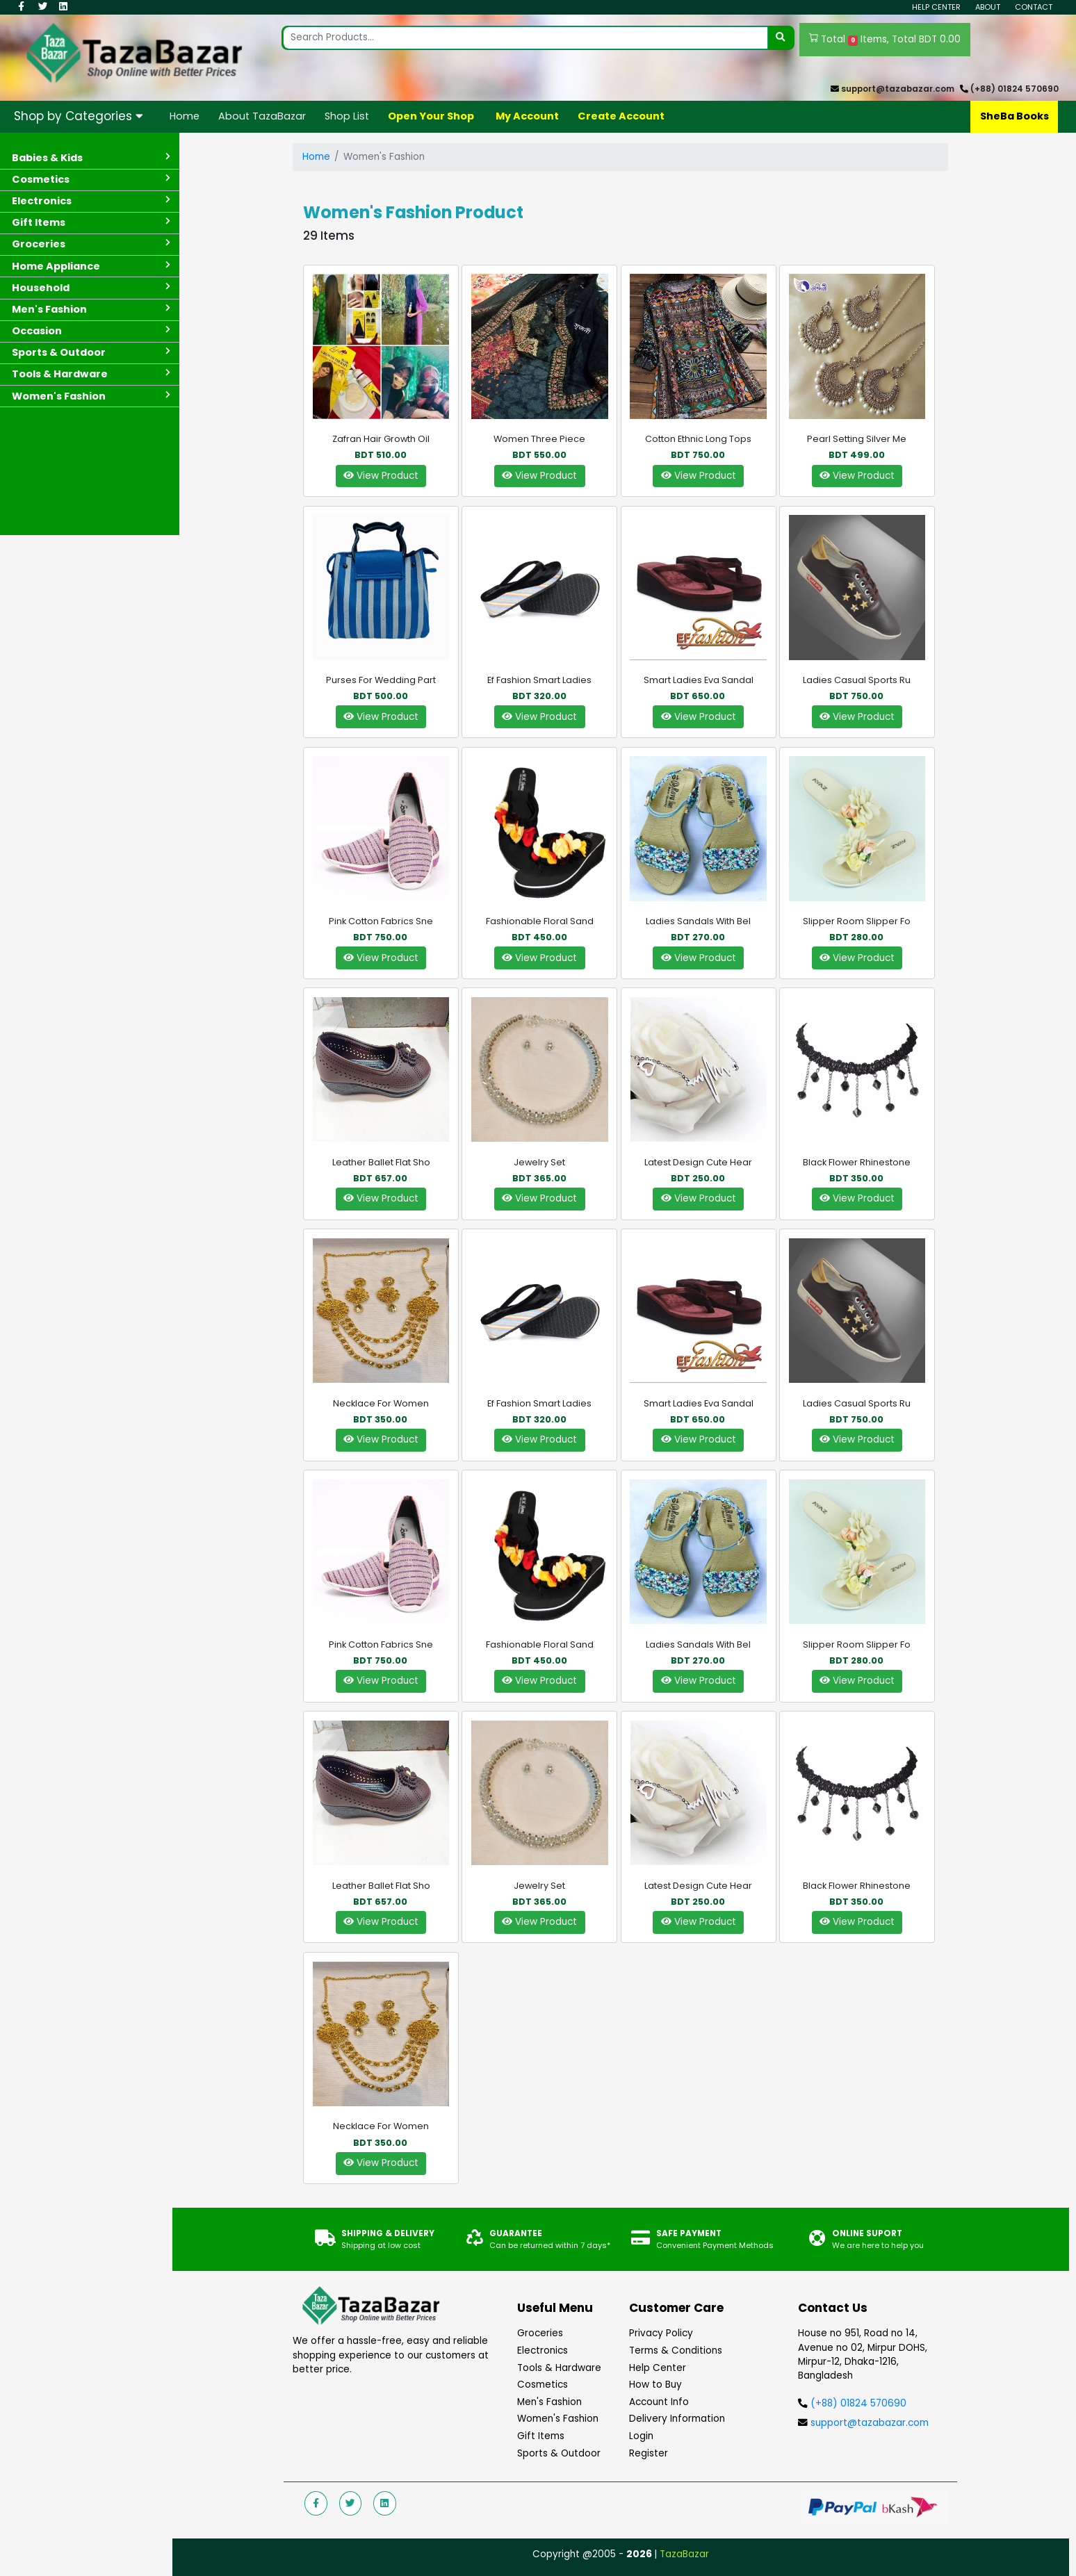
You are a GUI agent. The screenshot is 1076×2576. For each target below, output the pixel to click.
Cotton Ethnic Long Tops (698, 439)
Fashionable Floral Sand (540, 921)
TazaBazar (684, 2554)
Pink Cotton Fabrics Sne (381, 921)
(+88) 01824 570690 (1014, 89)
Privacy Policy (661, 2333)
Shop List (347, 116)
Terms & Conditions (675, 2350)
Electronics (542, 2350)
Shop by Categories (78, 116)
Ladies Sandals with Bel (698, 921)
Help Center (936, 7)
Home (184, 116)
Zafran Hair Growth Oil (381, 439)
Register (648, 2453)
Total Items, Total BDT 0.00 (885, 40)
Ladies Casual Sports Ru (857, 680)
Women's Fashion (557, 2418)
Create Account (621, 116)
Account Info (659, 2402)
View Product (380, 475)
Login (641, 2436)
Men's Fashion (549, 2402)
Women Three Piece (539, 439)
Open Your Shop (431, 116)
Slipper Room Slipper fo (857, 921)
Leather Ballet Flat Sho (381, 1162)
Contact (1033, 7)
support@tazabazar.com (897, 89)
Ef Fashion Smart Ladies (539, 680)
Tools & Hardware (559, 2367)
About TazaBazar (262, 116)
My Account (527, 116)
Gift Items (540, 2436)
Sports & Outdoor (559, 2453)
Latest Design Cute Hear (698, 1162)
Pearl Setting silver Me (856, 439)
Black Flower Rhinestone (857, 1162)
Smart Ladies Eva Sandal (698, 680)
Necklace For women (381, 1403)
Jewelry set (539, 1162)
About (987, 7)
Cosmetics (542, 2384)
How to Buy (655, 2384)
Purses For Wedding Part (381, 680)
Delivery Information (677, 2418)
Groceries (540, 2333)
